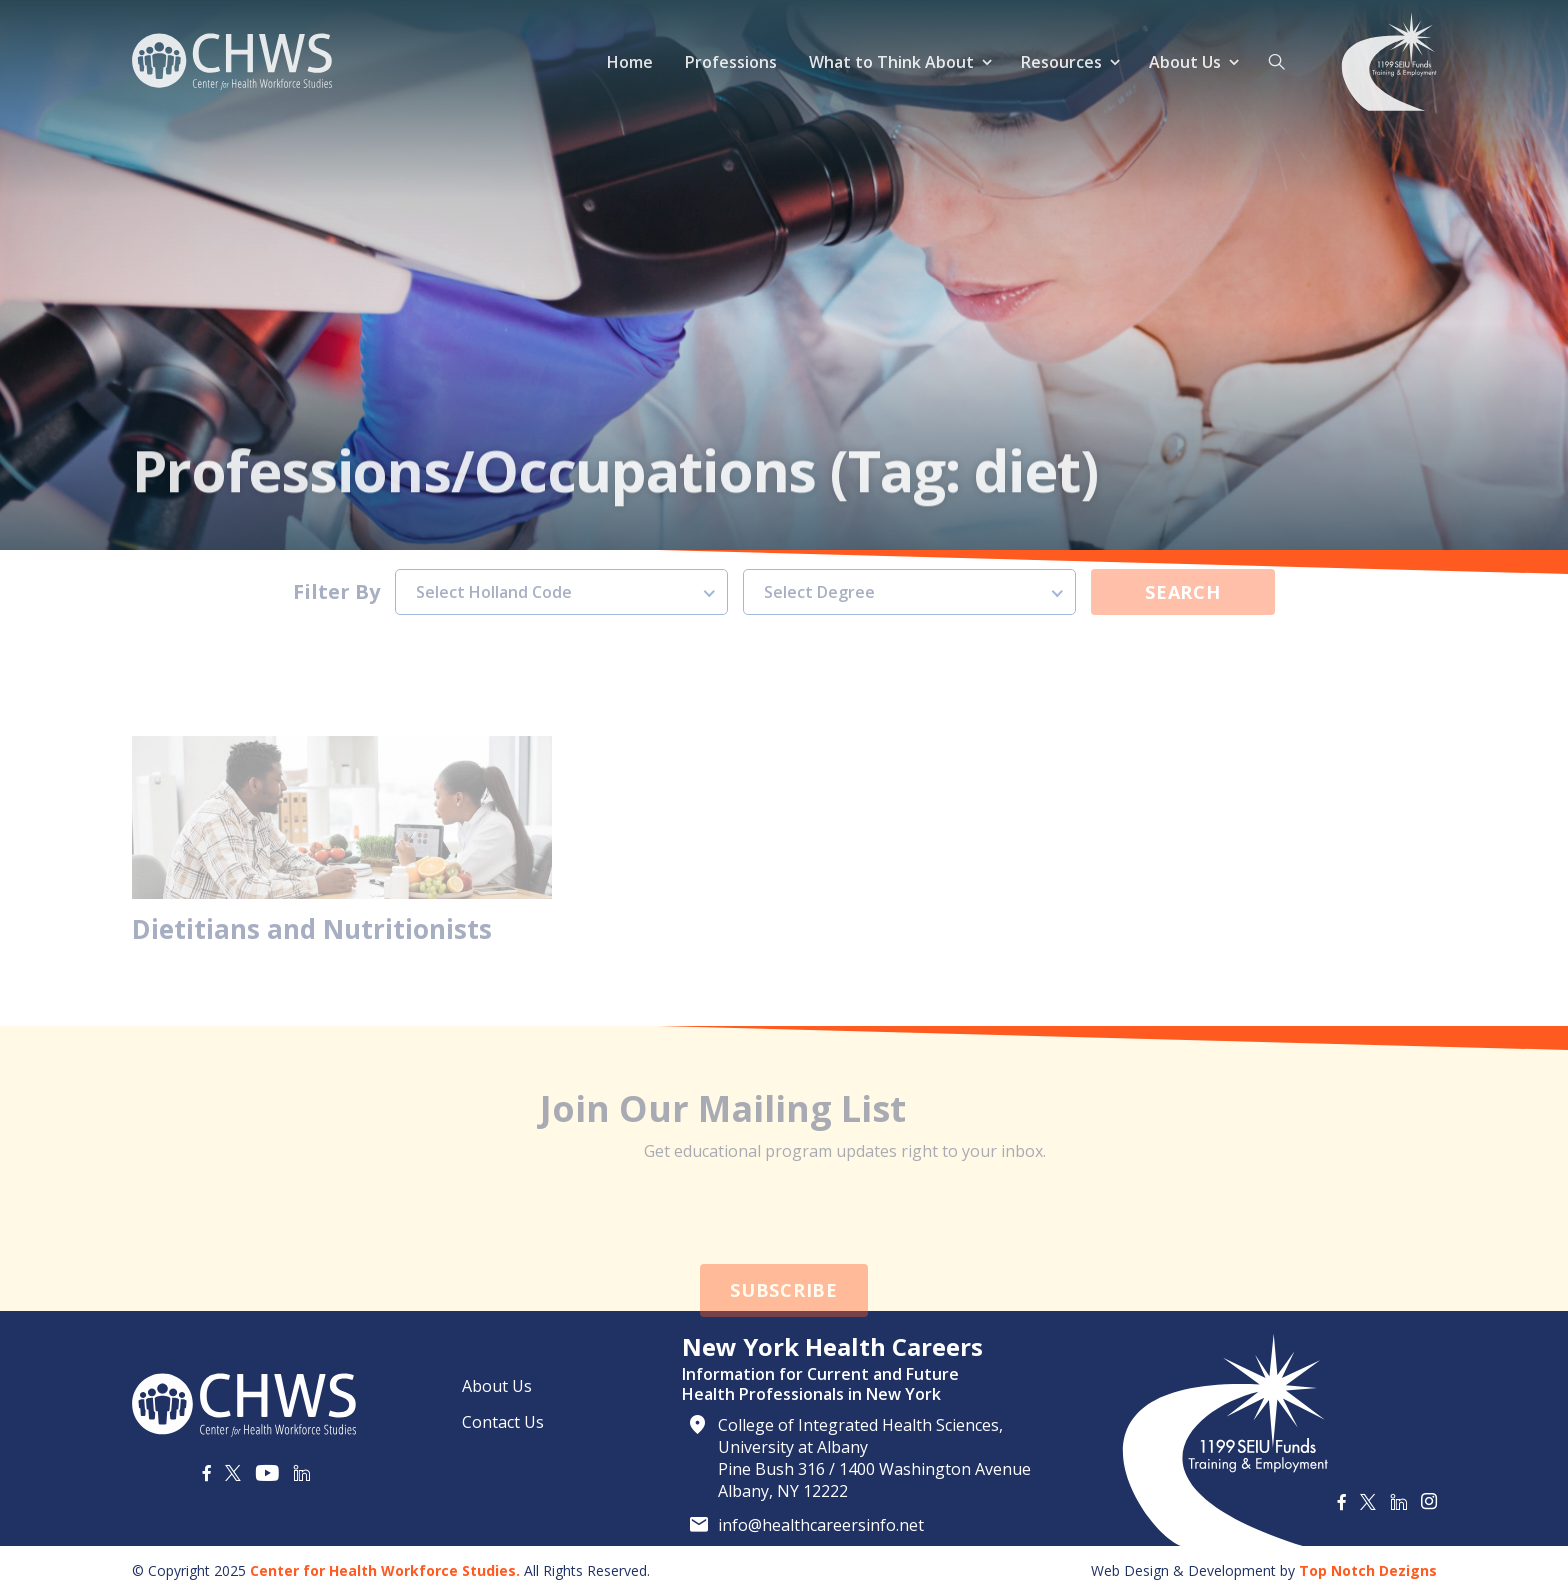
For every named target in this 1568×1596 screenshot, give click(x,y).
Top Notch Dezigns (1368, 1570)
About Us (1185, 62)
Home (630, 62)
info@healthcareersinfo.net (821, 1525)
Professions (731, 62)
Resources (1061, 62)
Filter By (336, 562)
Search (1182, 562)
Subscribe (783, 1320)
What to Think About (891, 62)
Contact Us (503, 1422)
